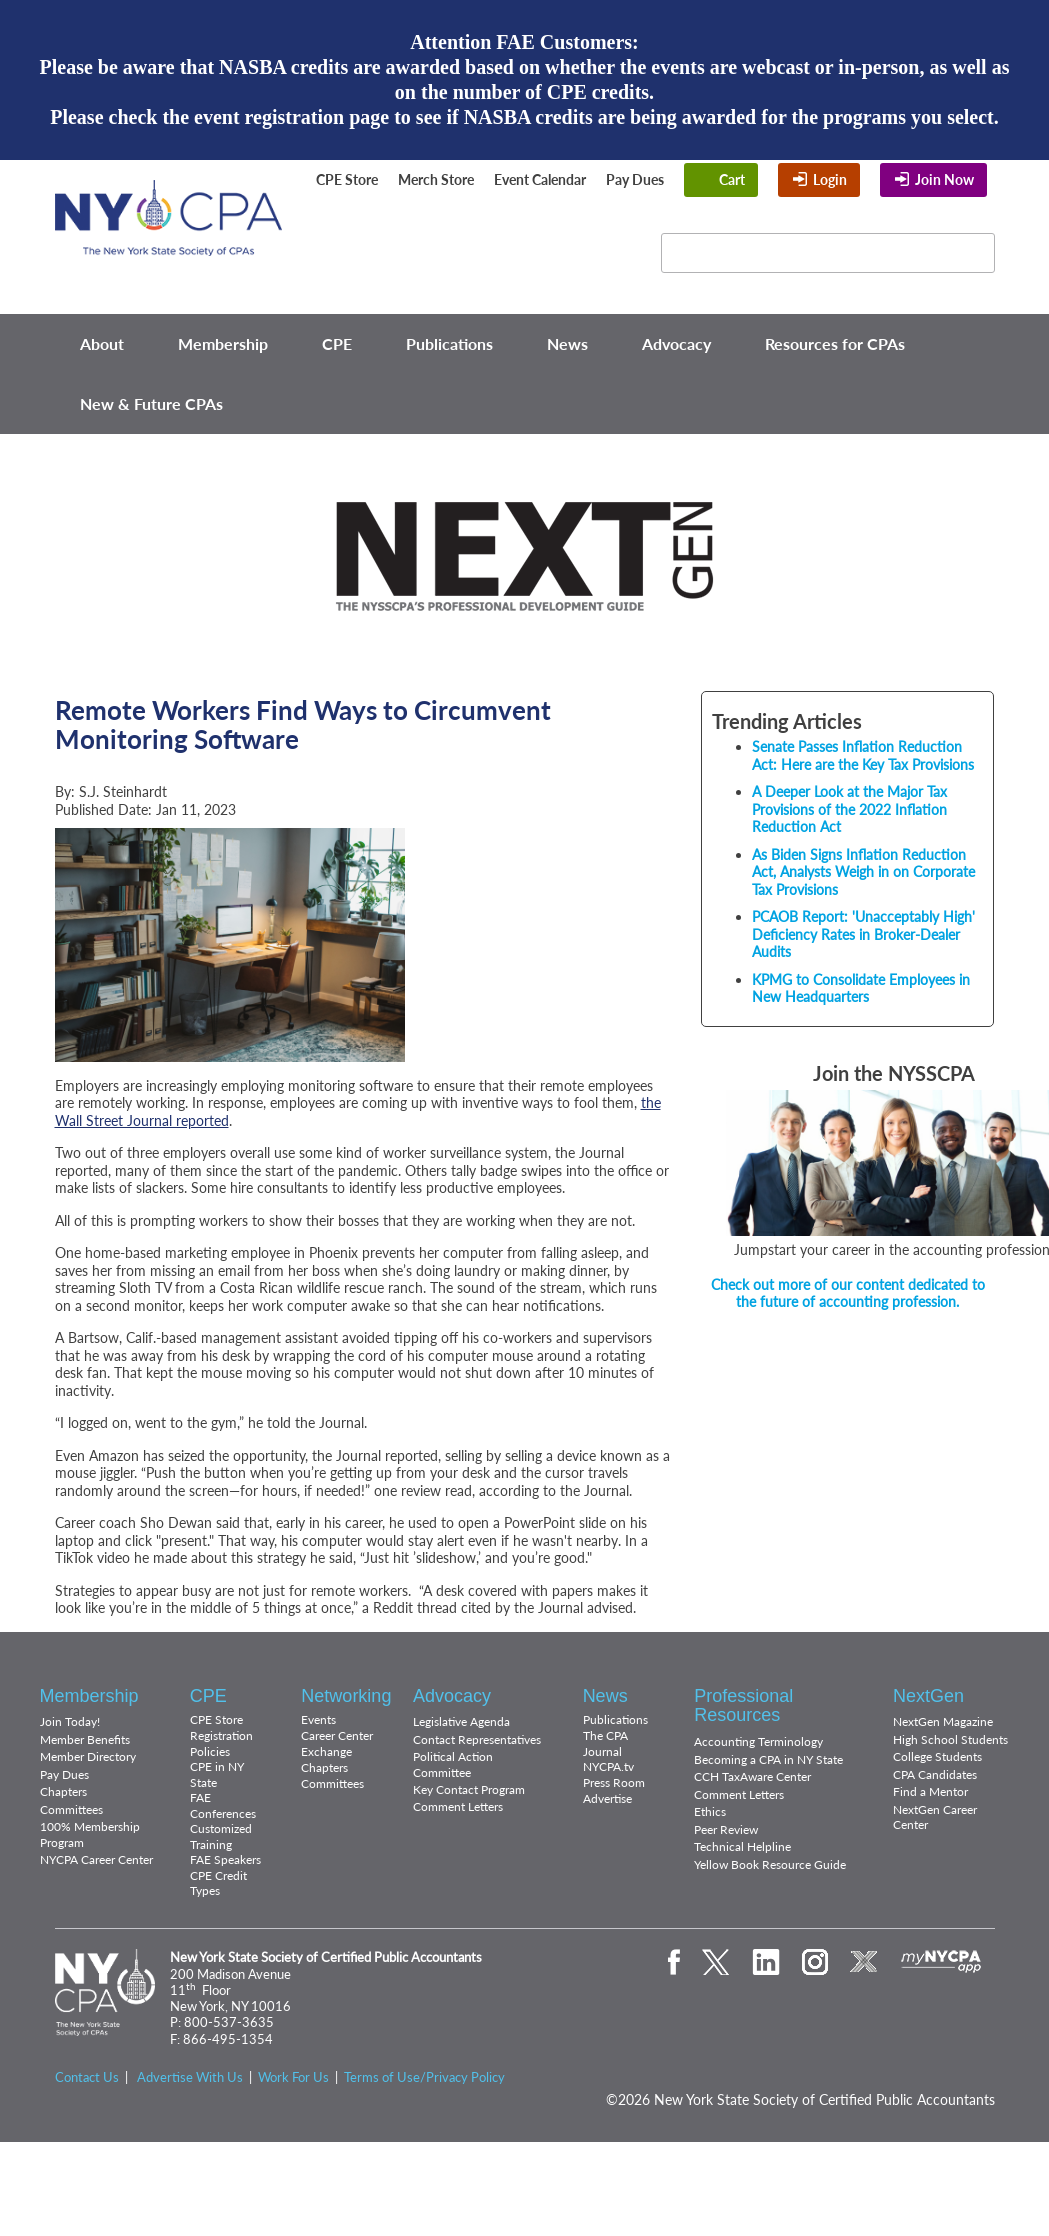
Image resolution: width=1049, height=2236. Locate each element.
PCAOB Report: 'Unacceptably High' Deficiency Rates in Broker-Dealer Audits (863, 934)
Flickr (606, 240)
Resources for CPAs (835, 343)
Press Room (614, 1782)
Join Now (944, 179)
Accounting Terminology (758, 1741)
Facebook (415, 240)
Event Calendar (540, 179)
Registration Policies (221, 1743)
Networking (346, 1696)
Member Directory (88, 1756)
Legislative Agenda (461, 1721)
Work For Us (293, 2077)
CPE (337, 343)
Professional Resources (743, 1706)
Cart (732, 179)
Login (830, 179)
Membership (223, 343)
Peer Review (726, 1829)
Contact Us (87, 2077)
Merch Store (436, 179)
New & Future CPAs (151, 403)
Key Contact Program (469, 1789)
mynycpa (941, 1962)
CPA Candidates (935, 1774)
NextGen (928, 1696)
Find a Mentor (930, 1791)
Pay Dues (635, 179)
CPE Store (347, 179)
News (567, 343)
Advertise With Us (190, 2077)
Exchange (326, 1751)
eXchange (572, 266)
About (102, 343)
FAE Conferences (223, 1805)
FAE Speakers (225, 1859)
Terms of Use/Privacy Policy (424, 2077)
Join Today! (70, 1721)
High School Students (950, 1739)
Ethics (710, 1811)
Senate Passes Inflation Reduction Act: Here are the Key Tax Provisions (863, 755)
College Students (937, 1756)
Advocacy (676, 343)
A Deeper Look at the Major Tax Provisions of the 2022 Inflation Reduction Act (849, 809)
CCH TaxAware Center (752, 1776)
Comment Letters (458, 1806)
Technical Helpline (742, 1846)
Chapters (63, 1791)
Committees (71, 1809)
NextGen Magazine (943, 1721)
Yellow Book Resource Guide (770, 1864)
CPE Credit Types (218, 1883)
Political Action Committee (453, 1764)
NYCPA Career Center (96, 1859)
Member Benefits (85, 1739)
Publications (449, 343)
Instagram (558, 240)
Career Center (337, 1735)
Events (318, 1719)
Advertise (607, 1798)
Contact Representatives (477, 1739)
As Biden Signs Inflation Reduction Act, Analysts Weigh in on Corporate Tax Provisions (863, 872)
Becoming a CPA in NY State (768, 1759)
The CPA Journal (605, 1743)
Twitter (458, 240)
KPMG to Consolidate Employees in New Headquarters (861, 988)
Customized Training (221, 1836)
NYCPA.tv (608, 1766)
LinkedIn (509, 240)
